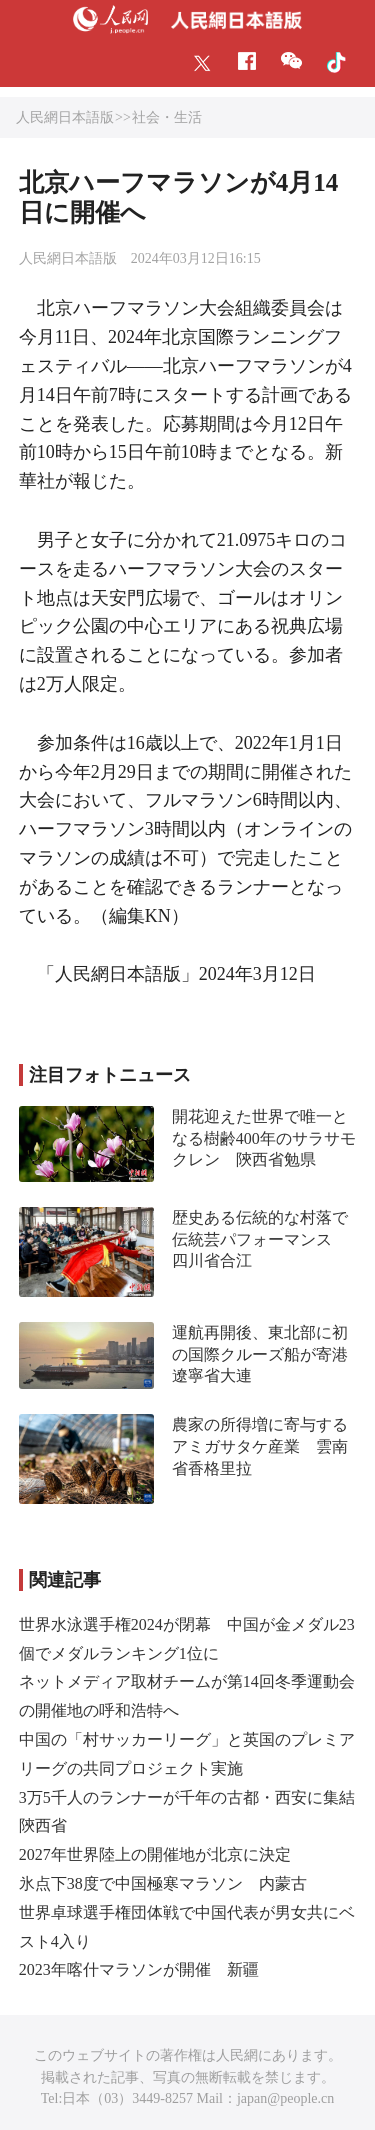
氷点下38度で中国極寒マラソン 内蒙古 (163, 1883)
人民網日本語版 (65, 117)
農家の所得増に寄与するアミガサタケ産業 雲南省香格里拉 (260, 1446)
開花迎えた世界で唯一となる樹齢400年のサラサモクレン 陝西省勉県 (264, 1138)
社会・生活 (167, 117)
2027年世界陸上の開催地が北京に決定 (155, 1854)
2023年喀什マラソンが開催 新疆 (139, 1969)
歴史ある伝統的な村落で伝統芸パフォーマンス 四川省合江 (260, 1239)
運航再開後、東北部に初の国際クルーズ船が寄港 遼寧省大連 (268, 1354)
